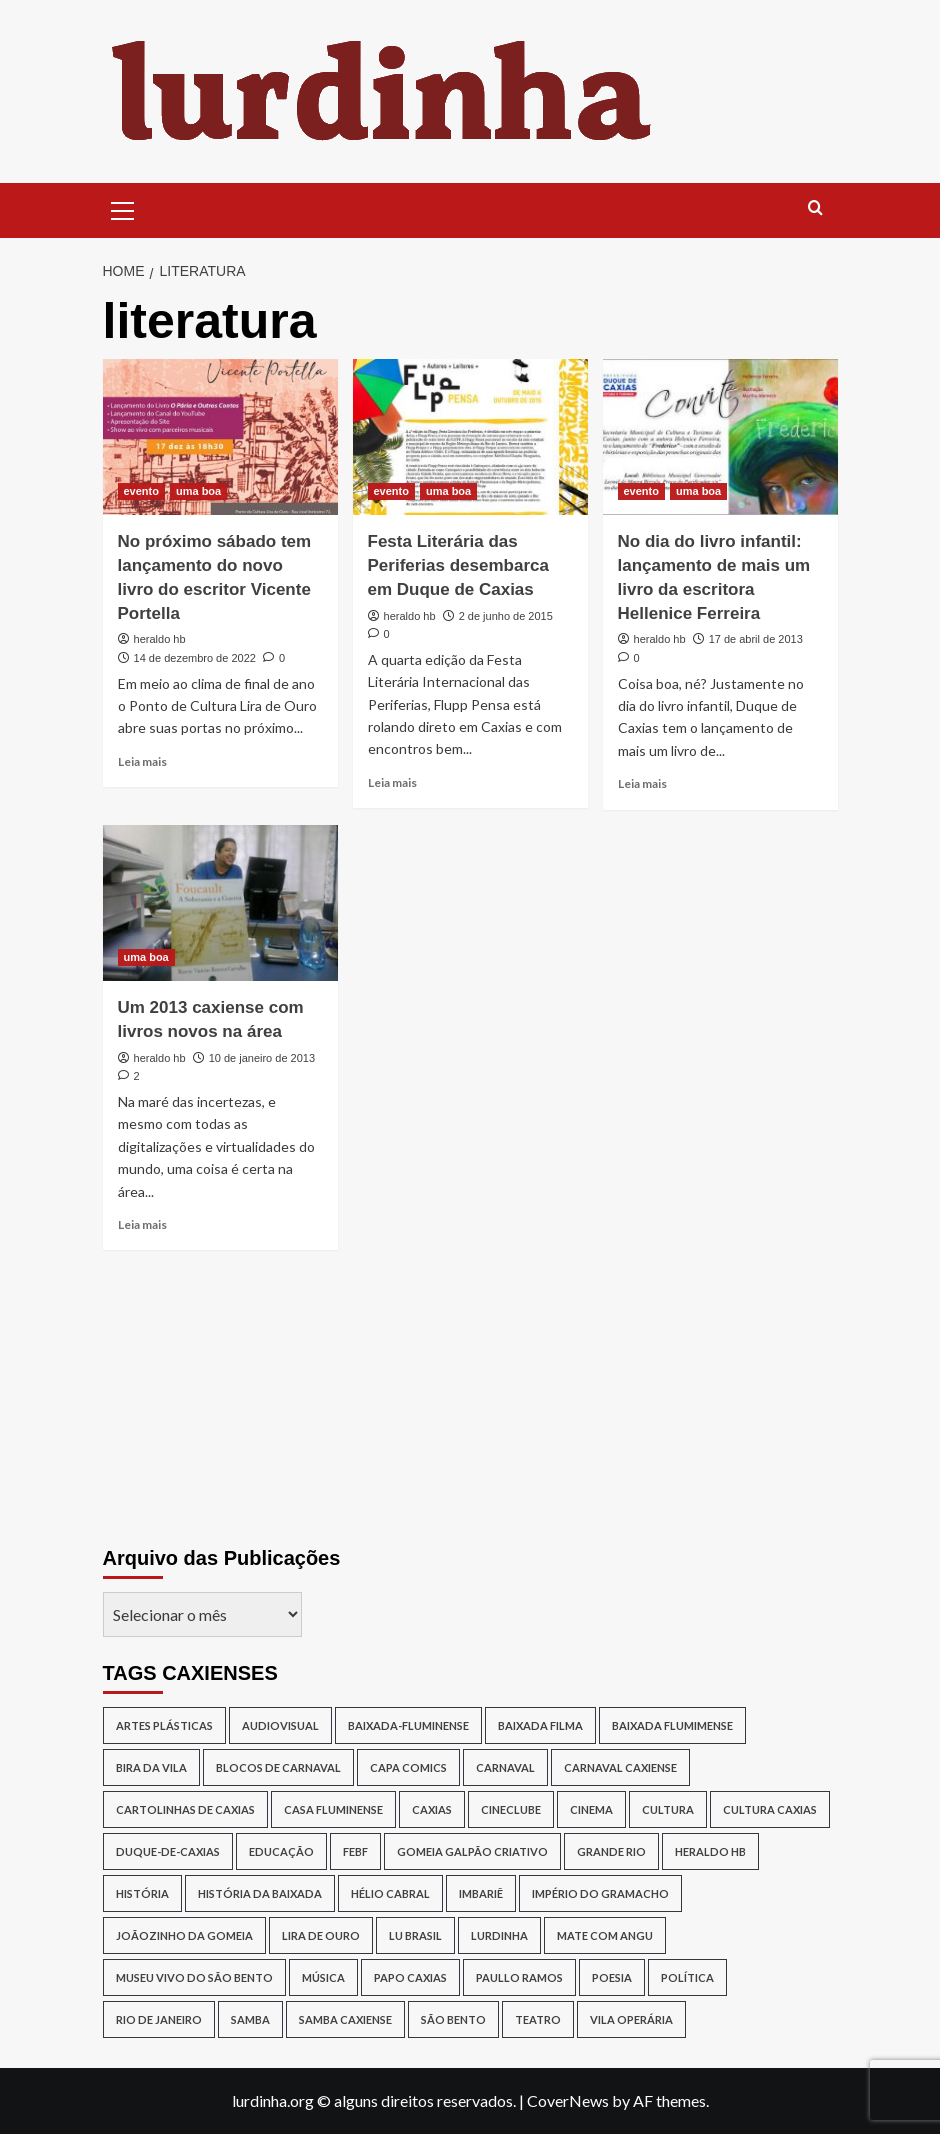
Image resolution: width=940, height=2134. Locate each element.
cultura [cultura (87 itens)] (668, 1809)
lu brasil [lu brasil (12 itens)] (415, 1935)
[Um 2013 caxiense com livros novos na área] (220, 903)
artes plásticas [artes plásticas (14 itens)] (164, 1725)
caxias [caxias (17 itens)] (432, 1809)
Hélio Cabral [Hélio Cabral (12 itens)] (390, 1893)
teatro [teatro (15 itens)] (538, 2019)
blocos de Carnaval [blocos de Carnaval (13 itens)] (278, 1767)
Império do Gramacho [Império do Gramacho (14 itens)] (600, 1893)
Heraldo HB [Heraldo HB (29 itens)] (710, 1851)
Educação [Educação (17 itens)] (281, 1851)
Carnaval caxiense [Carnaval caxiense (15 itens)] (620, 1767)
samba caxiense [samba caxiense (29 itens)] (345, 2019)
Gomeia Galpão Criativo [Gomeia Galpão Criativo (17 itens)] (472, 1851)
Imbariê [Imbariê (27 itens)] (481, 1893)
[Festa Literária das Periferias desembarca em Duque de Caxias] (470, 437)
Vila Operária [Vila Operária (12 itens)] (631, 2019)
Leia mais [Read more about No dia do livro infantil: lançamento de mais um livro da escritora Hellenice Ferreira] (642, 783)
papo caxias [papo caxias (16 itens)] (410, 1977)
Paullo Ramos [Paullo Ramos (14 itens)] (519, 1977)
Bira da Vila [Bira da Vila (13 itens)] (151, 1767)
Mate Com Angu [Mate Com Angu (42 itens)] (605, 1935)
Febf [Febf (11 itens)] (355, 1851)
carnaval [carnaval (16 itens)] (505, 1767)
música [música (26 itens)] (323, 1977)
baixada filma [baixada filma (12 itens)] (540, 1725)
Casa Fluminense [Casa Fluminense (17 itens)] (333, 1809)
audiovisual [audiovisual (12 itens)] (280, 1725)
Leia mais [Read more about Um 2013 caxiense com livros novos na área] (142, 1224)
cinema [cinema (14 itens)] (591, 1809)
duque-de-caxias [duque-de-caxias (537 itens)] (168, 1851)
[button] (123, 208)
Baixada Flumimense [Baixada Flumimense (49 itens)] (672, 1725)
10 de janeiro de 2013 (262, 1058)
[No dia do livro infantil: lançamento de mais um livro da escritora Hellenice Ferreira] (720, 437)
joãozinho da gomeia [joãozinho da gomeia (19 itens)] (184, 1935)
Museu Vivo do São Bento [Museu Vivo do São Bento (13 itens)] (194, 1977)
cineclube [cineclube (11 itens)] (511, 1809)
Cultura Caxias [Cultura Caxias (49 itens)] (770, 1809)
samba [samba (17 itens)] (250, 2019)
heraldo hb (160, 639)
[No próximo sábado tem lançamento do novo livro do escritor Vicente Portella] (220, 437)
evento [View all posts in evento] (141, 491)
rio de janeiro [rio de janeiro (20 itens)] (159, 2019)
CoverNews (568, 2100)
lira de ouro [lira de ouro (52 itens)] (321, 1935)
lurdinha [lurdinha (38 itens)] (499, 1935)
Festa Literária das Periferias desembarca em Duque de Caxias (458, 565)
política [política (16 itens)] (687, 1977)
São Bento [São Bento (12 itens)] (453, 2019)
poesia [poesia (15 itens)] (612, 1977)
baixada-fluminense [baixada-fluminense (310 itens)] (408, 1725)
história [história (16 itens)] (142, 1893)
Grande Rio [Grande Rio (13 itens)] (611, 1851)
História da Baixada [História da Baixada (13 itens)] (260, 1893)
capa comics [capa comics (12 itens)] (408, 1767)
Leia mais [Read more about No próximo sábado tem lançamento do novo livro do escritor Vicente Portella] (142, 761)
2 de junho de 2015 (506, 616)
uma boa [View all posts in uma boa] (198, 491)
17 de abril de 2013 (756, 639)
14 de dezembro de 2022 (195, 658)
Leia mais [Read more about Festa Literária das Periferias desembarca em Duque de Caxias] (392, 782)
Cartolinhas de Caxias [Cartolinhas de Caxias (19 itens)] (185, 1809)
